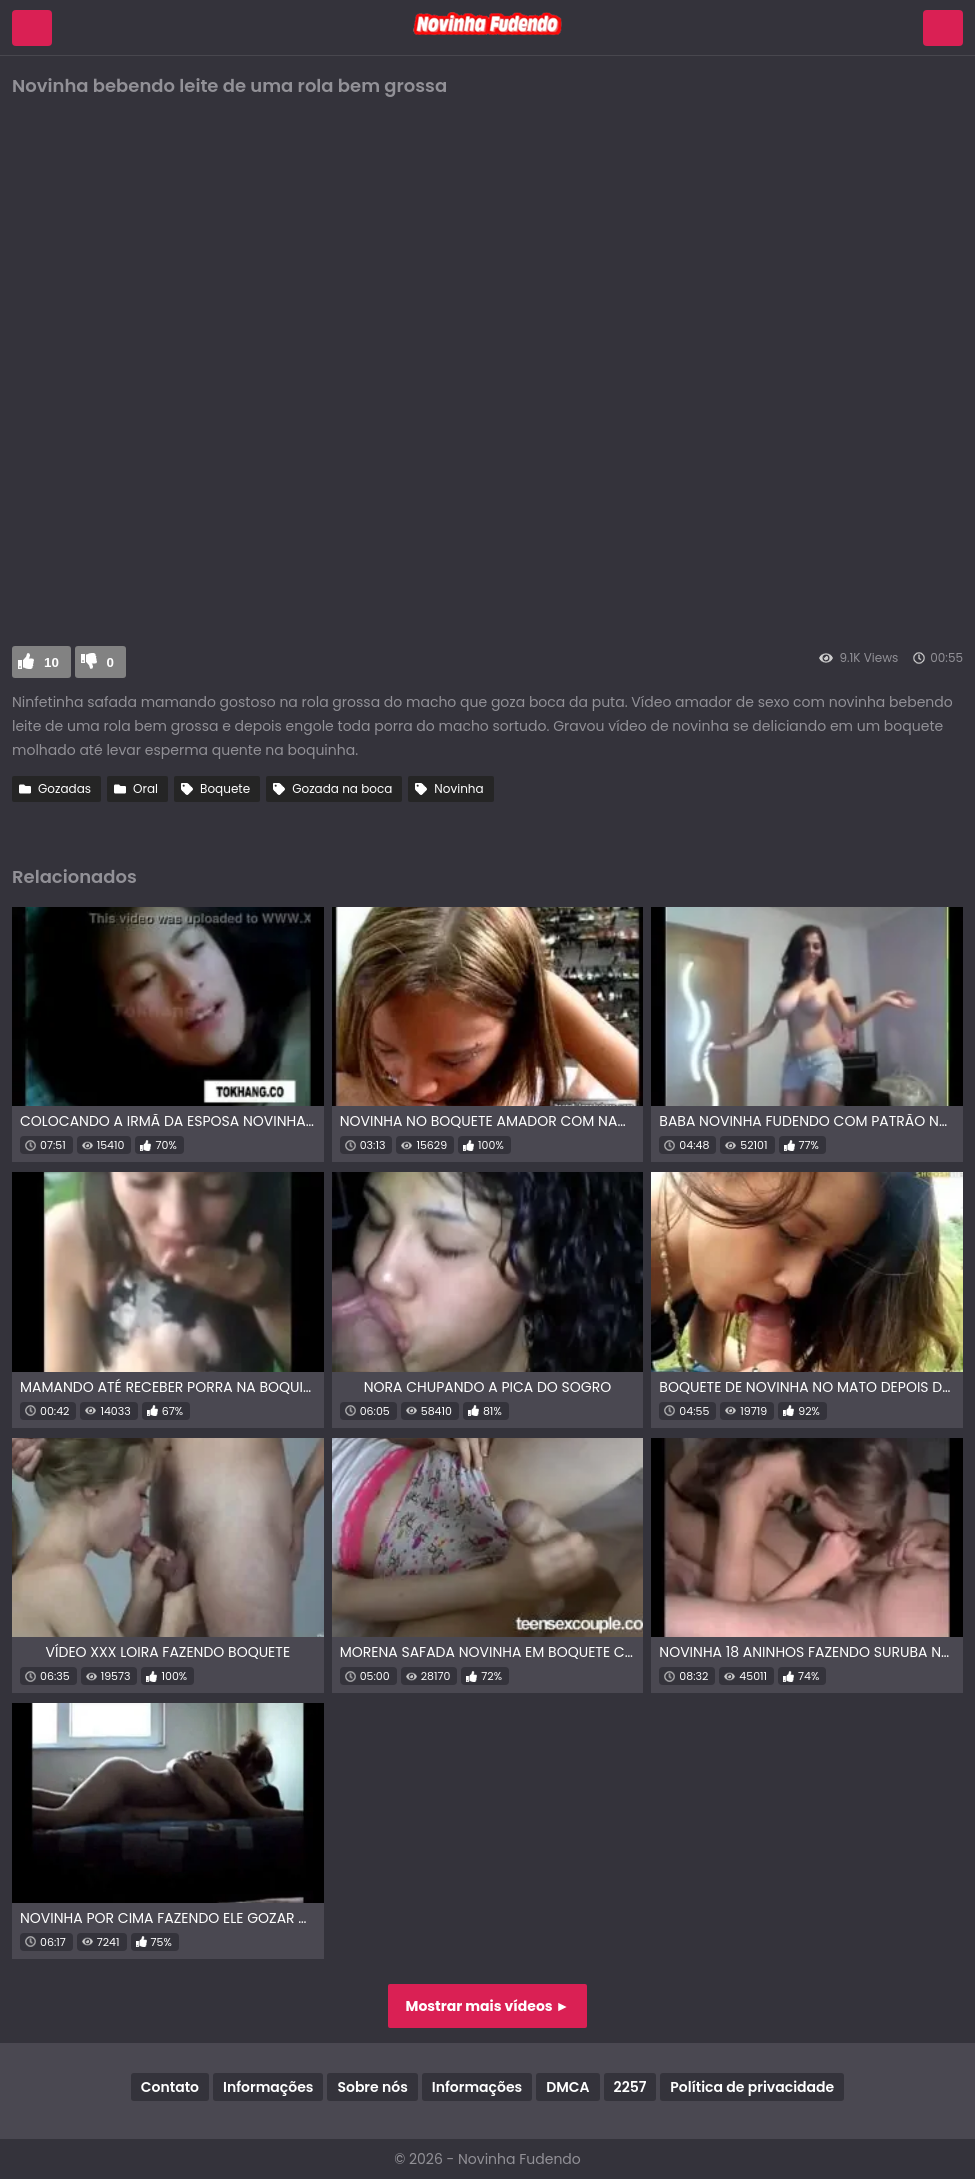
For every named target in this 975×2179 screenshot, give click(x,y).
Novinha (458, 788)
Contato (170, 2087)
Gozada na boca (342, 788)
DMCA (567, 2087)
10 (51, 662)
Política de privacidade (752, 2087)
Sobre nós (372, 2087)
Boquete (225, 788)
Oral (145, 788)
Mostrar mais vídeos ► (488, 2006)
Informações (268, 2087)
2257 (630, 2087)
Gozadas (64, 788)
